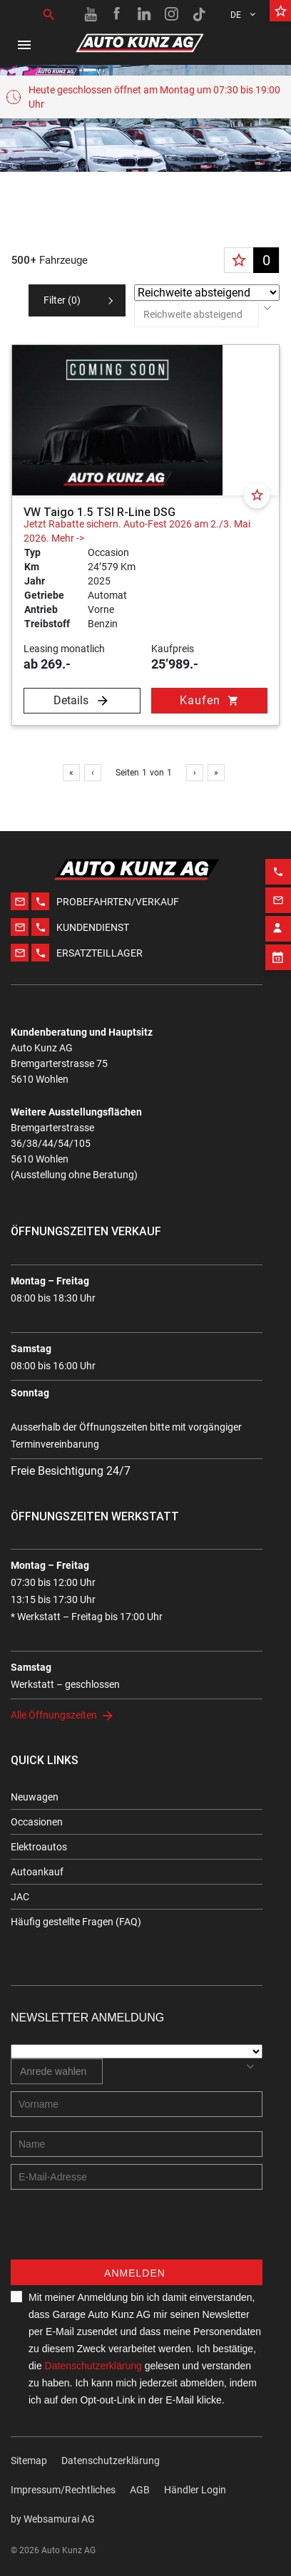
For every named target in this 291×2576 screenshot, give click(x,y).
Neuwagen (34, 1797)
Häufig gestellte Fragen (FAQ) (76, 1921)
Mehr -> (67, 538)
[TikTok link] (199, 14)
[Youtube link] (90, 14)
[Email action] (278, 869)
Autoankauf (37, 1871)
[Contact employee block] (278, 898)
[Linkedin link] (145, 14)
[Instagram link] (172, 14)
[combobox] (196, 314)
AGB (140, 2489)
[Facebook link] (118, 14)
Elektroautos (39, 1847)
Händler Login (195, 2489)
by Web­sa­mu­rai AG (53, 2519)
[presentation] (119, 2232)
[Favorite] (257, 495)
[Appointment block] (278, 926)
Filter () (62, 300)
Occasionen (37, 1822)
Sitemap (29, 2460)
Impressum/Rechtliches (63, 2489)
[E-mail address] (136, 2177)
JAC (20, 1896)
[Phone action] (278, 841)
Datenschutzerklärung (93, 2365)
